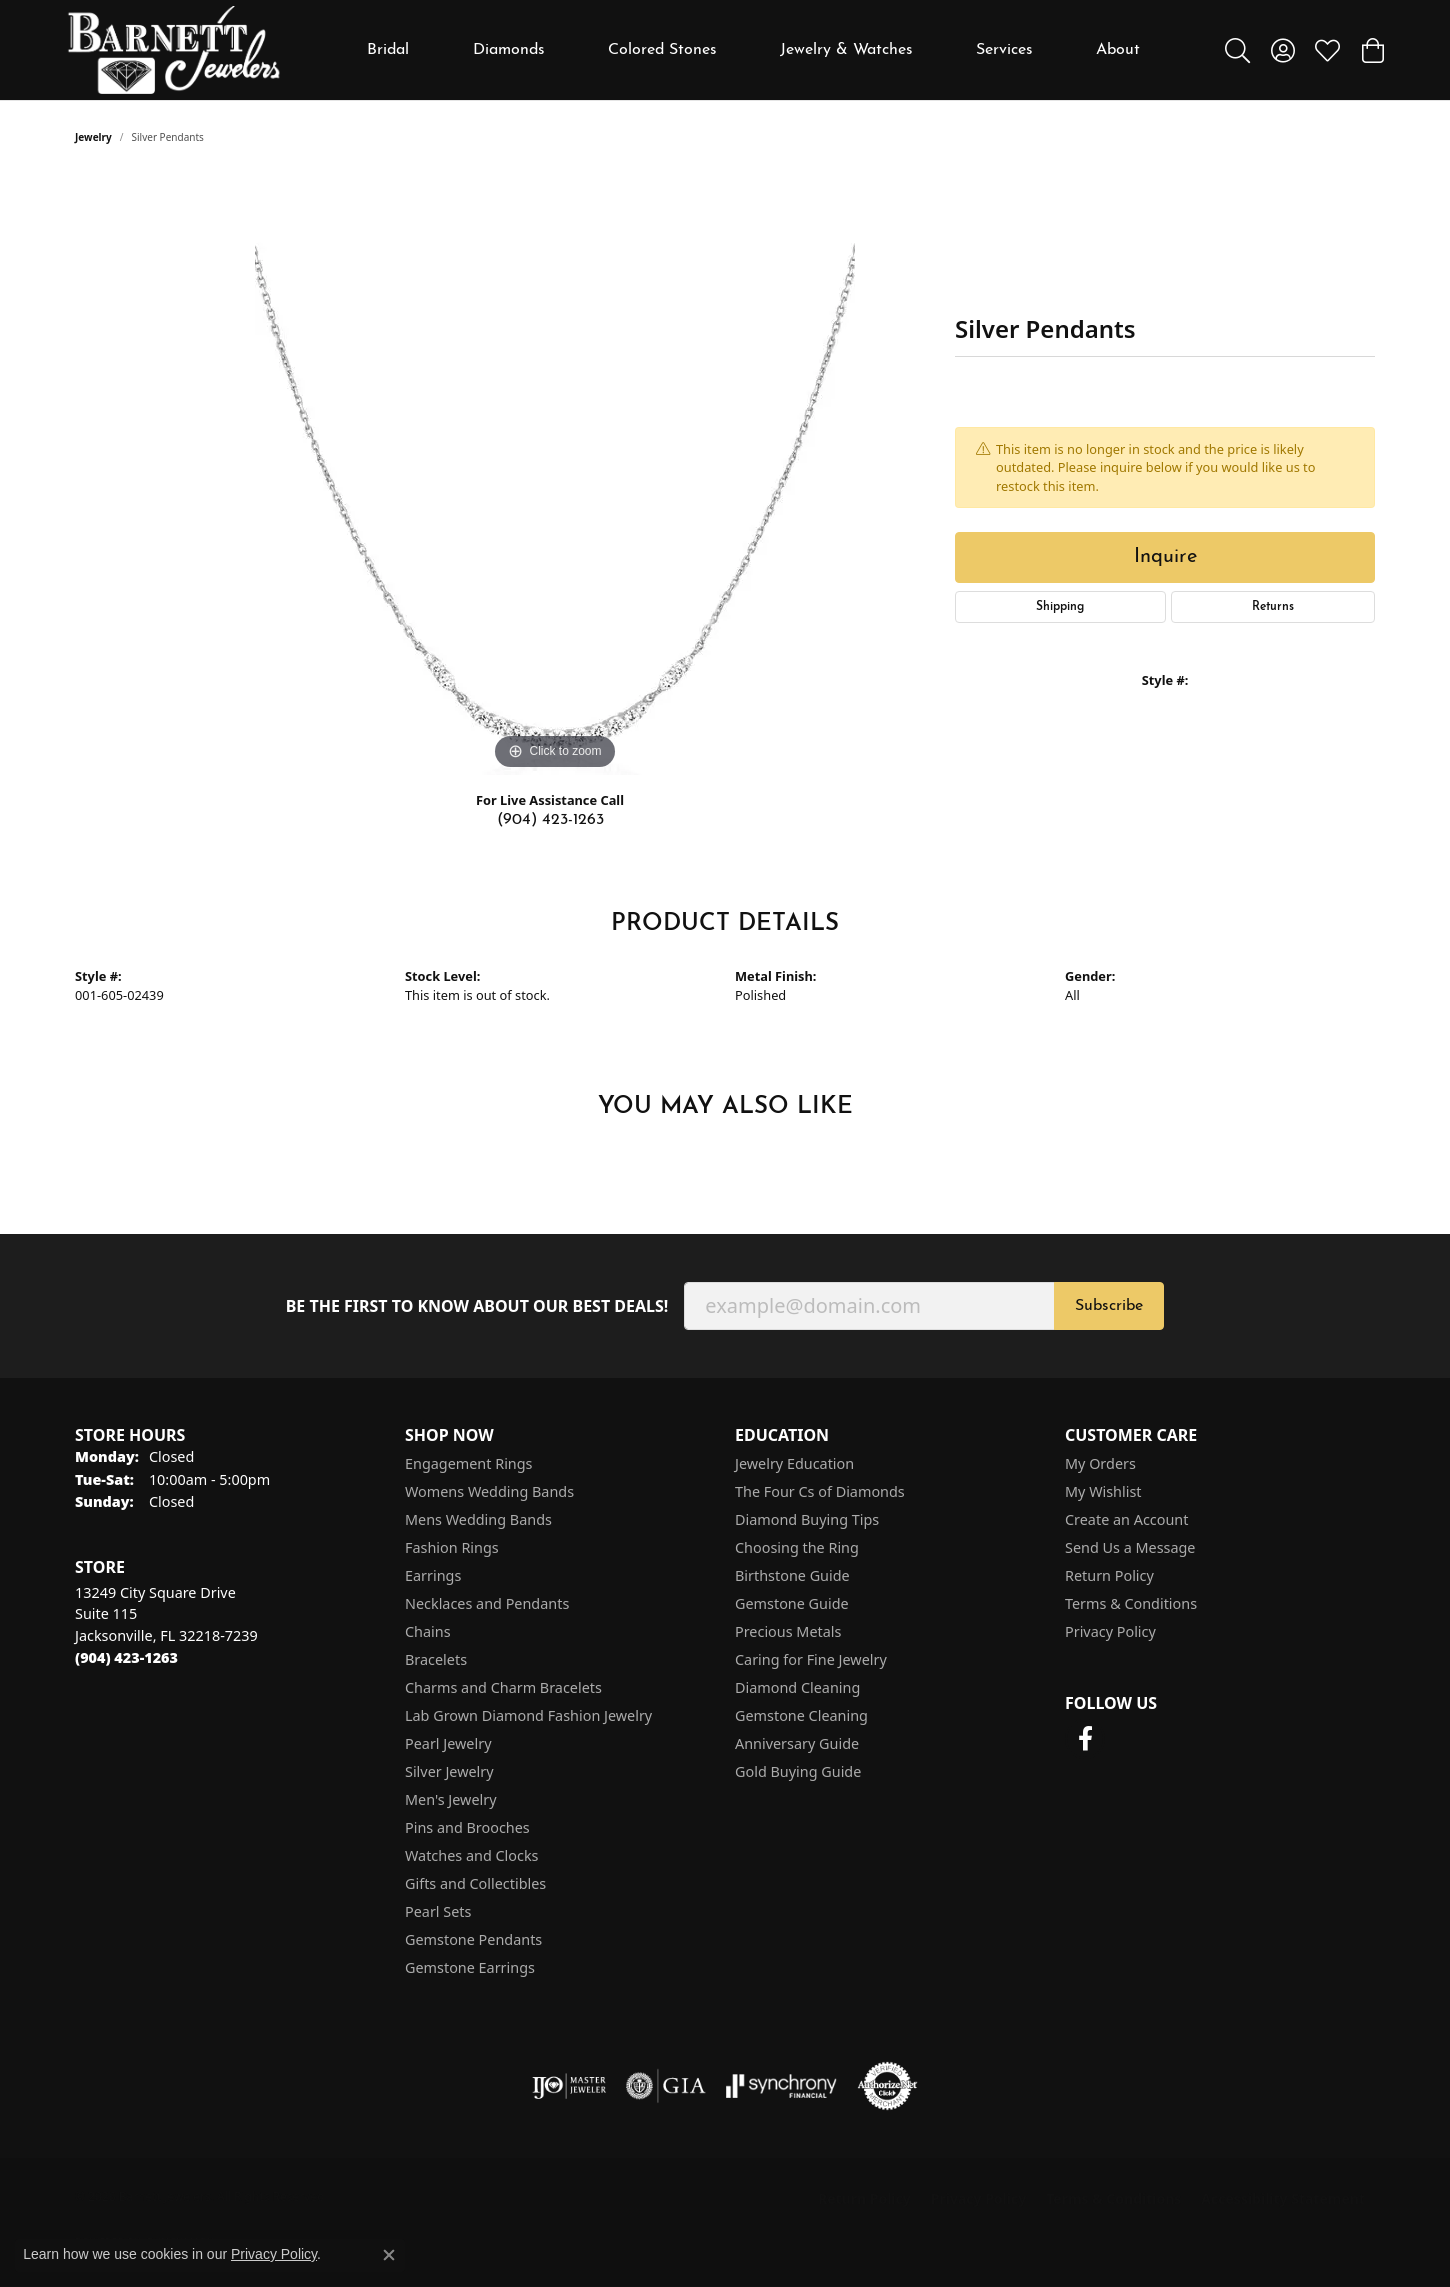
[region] (555, 475)
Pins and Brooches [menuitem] (467, 1827)
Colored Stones (662, 50)
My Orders (1100, 1463)
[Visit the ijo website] (569, 2086)
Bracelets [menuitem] (436, 1659)
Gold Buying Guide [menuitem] (798, 1771)
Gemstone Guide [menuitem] (792, 1603)
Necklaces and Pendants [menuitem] (487, 1603)
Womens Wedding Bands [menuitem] (489, 1491)
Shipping (1060, 607)
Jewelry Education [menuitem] (794, 1463)
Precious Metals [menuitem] (788, 1631)
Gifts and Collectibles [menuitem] (475, 1883)
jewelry (93, 137)
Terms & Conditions (1131, 1603)
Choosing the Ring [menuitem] (797, 1547)
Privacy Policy (1110, 1631)
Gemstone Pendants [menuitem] (473, 1939)
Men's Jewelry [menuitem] (451, 1799)
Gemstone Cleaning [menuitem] (801, 1715)
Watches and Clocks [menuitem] (471, 1855)
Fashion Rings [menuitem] (452, 1547)
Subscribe (1109, 1306)
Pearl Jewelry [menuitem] (448, 1743)
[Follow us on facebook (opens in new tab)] (1085, 1739)
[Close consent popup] (389, 2255)
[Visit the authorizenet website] (888, 2086)
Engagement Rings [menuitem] (469, 1463)
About (1118, 50)
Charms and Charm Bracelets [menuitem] (503, 1687)
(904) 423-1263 (550, 820)
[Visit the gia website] (666, 2086)
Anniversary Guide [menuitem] (797, 1743)
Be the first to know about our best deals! (477, 1306)
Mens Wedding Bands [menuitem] (478, 1519)
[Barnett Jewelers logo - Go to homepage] (174, 50)
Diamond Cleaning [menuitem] (797, 1687)
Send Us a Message (1130, 1547)
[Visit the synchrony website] (781, 2086)
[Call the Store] (126, 1657)
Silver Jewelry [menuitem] (449, 1771)
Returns (1273, 607)
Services (1004, 50)
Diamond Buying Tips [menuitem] (807, 1519)
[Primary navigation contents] (754, 50)
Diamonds (509, 50)
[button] (1237, 50)
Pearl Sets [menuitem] (438, 1911)
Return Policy (1109, 1575)
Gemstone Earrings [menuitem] (470, 1967)
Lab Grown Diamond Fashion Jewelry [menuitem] (528, 1715)
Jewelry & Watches (846, 50)
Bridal (388, 50)
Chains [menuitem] (428, 1631)
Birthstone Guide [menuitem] (792, 1575)
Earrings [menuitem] (433, 1575)
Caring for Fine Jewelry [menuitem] (811, 1659)
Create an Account (1126, 1519)
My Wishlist (1103, 1491)
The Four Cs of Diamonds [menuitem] (820, 1491)
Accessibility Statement (1283, 2198)
